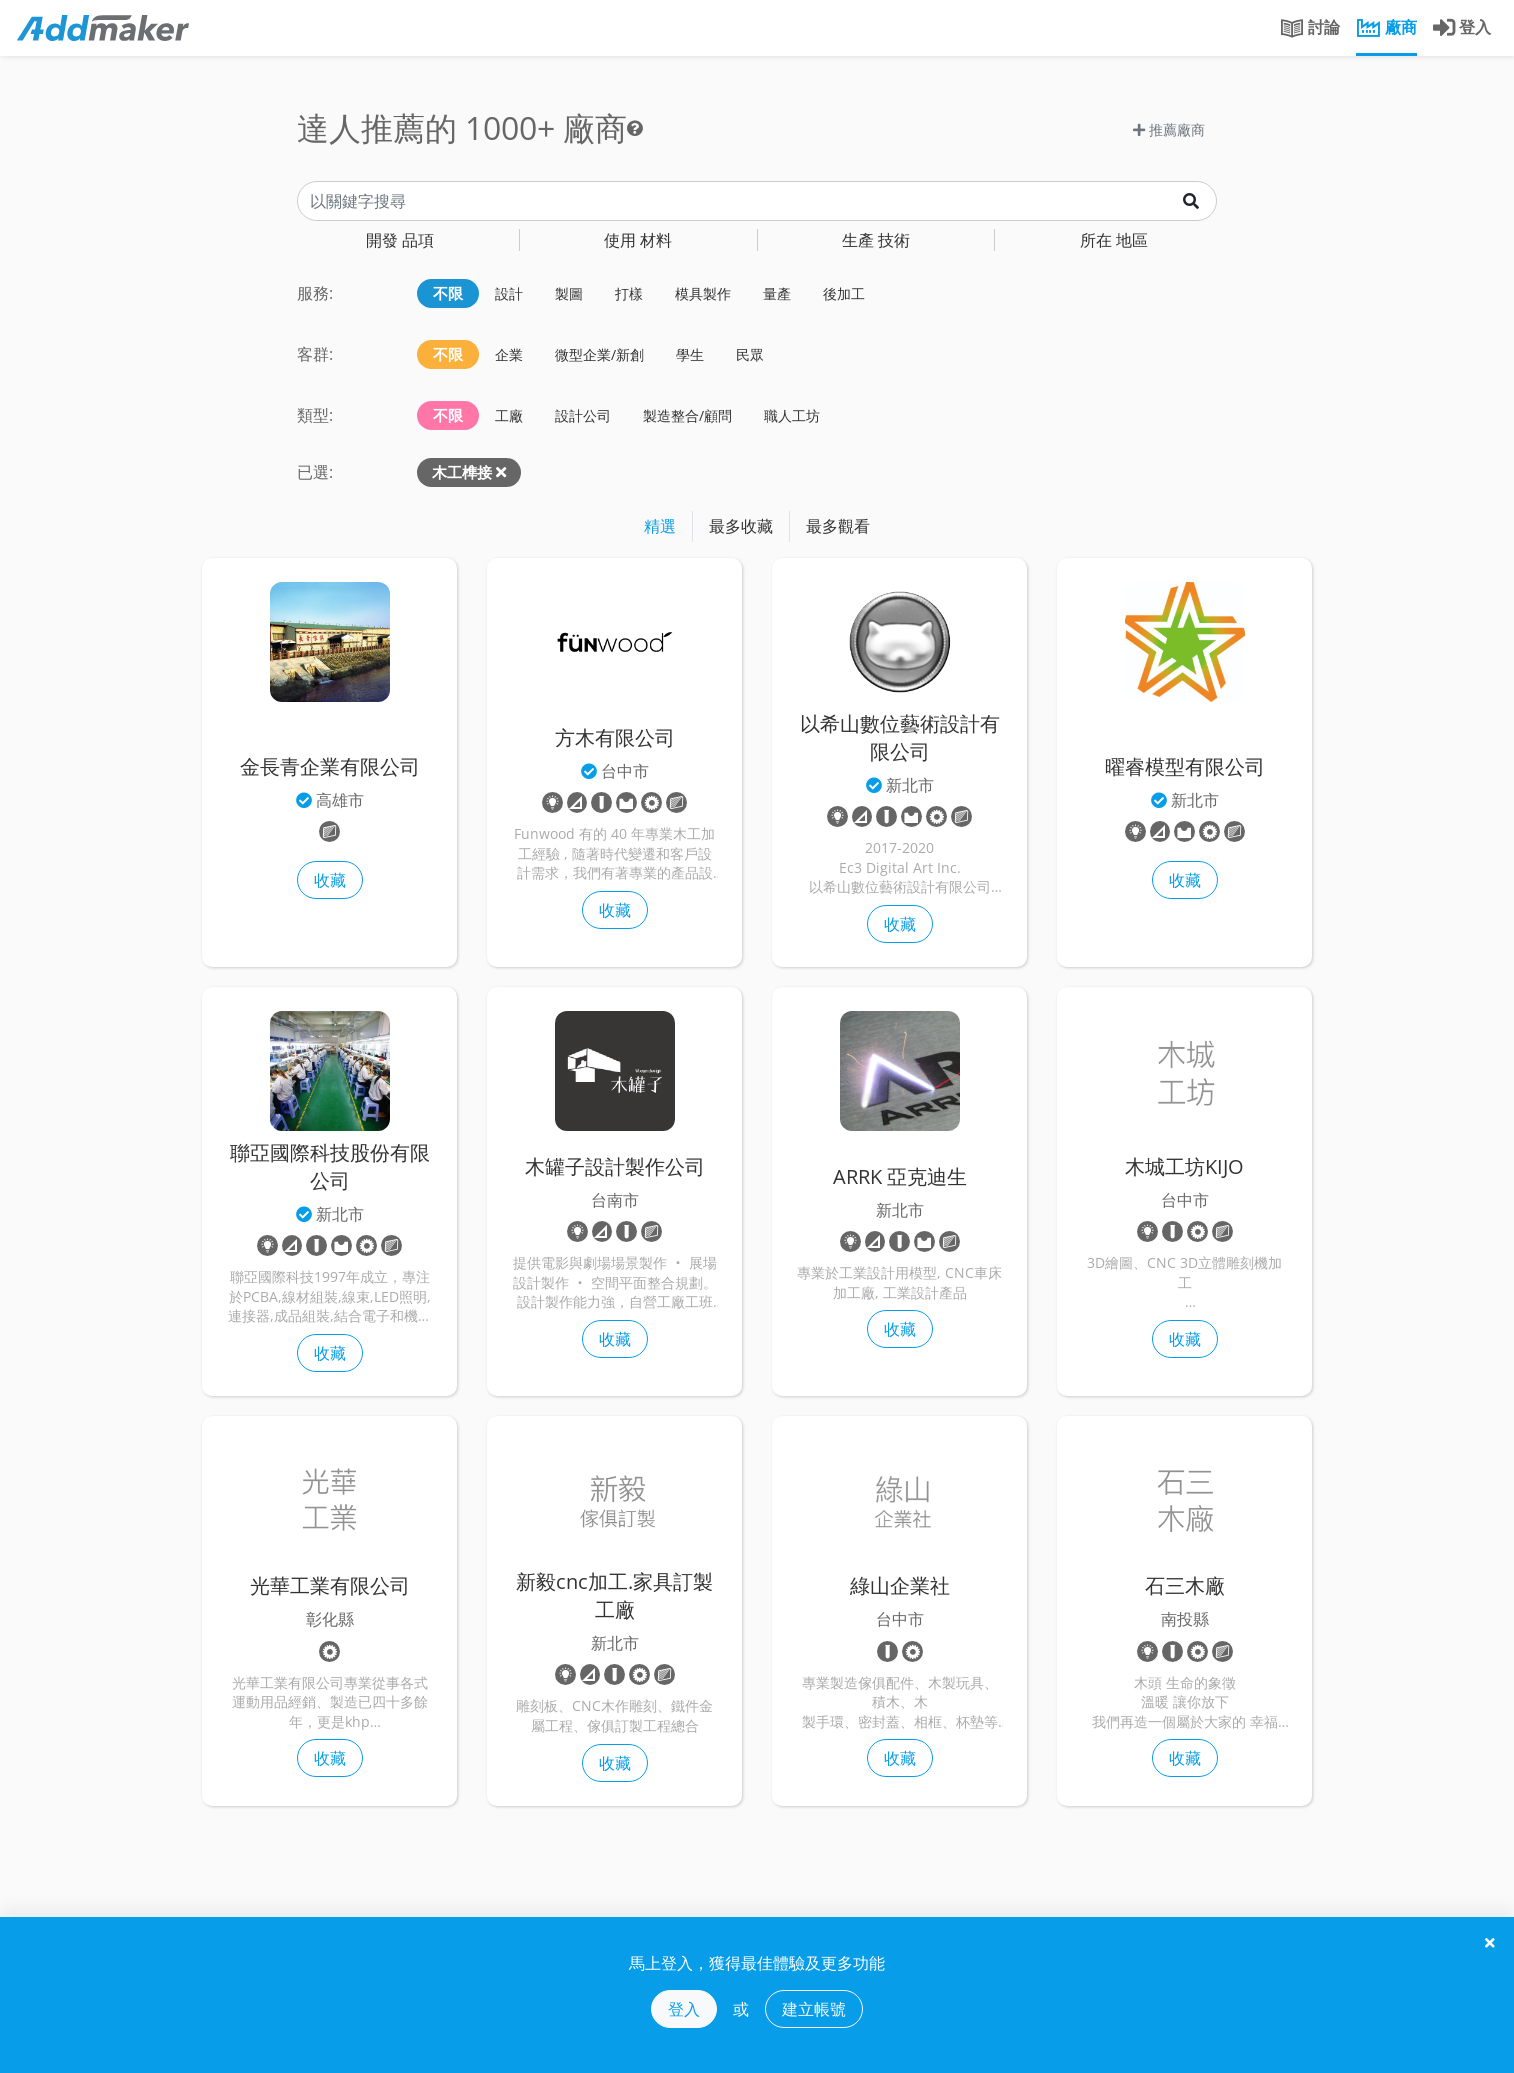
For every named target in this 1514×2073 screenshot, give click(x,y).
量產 (777, 293)
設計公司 (583, 415)
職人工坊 (792, 415)
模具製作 (703, 293)
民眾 (750, 354)
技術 (876, 240)
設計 (509, 293)
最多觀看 (838, 526)
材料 (638, 240)
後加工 (844, 293)
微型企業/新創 (599, 354)
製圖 (569, 293)
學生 (690, 354)
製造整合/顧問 (687, 415)
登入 (684, 2009)
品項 (400, 240)
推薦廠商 (1169, 129)
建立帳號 (814, 2009)
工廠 (509, 415)
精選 (660, 526)
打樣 (629, 293)
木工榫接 (462, 472)
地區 (1114, 240)
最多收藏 (741, 526)
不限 (448, 293)
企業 (509, 354)
